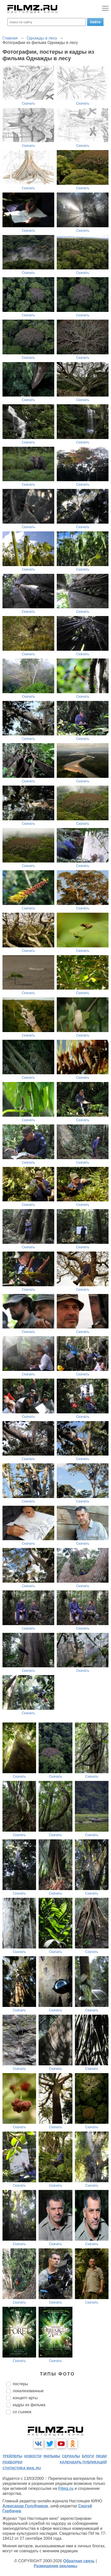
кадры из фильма (29, 2405)
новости (33, 2456)
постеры (20, 2384)
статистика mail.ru (21, 2468)
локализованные (28, 2391)
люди (101, 2456)
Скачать (28, 103)
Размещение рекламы (55, 2566)
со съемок (22, 2412)
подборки (12, 2462)
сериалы (71, 2456)
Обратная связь (79, 2561)
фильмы (52, 2456)
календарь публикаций (83, 2462)
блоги (88, 2456)
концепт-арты (25, 2398)
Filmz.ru (65, 2488)
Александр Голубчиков (25, 2506)
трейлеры (12, 2456)
